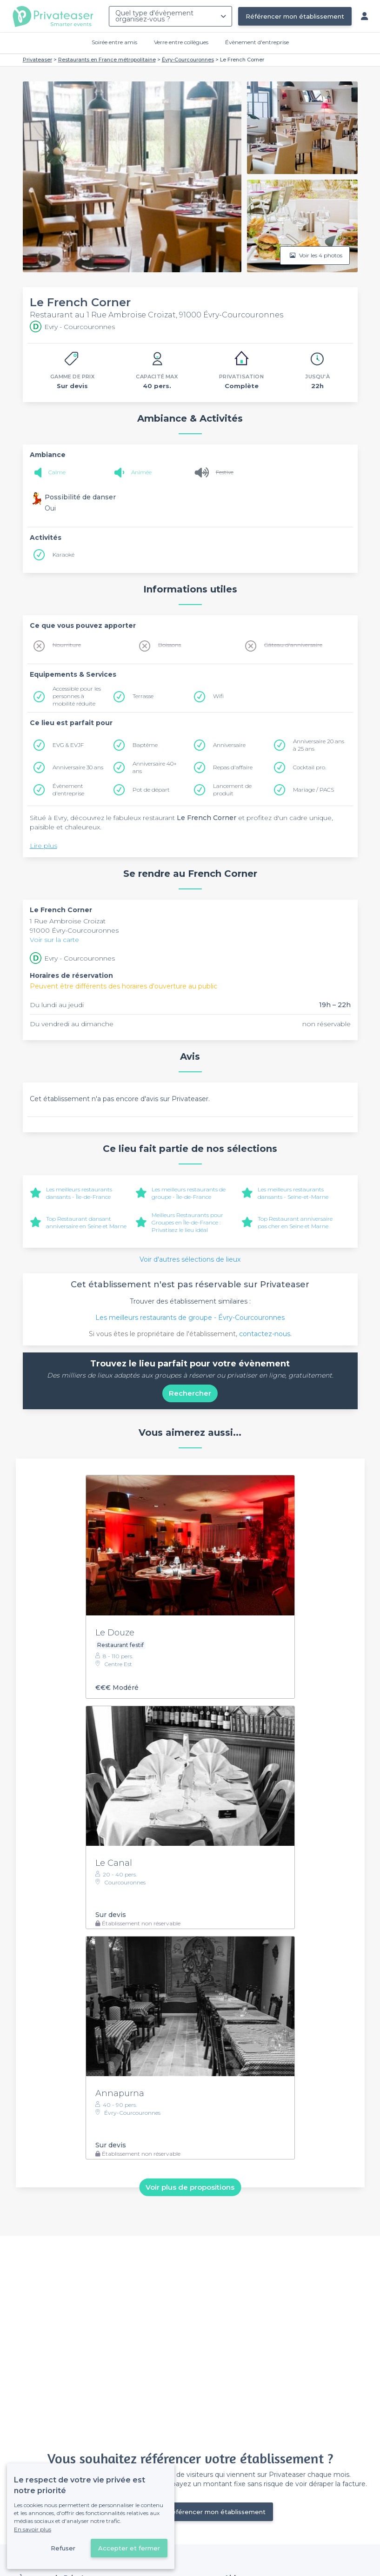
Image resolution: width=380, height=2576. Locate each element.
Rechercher (190, 1393)
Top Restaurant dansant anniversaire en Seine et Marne (86, 1222)
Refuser (63, 2548)
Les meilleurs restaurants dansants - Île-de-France (79, 1193)
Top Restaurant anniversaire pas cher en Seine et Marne (295, 1222)
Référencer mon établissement (295, 16)
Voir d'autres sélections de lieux (190, 1259)
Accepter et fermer (129, 2548)
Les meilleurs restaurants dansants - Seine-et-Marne (293, 1193)
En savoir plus (32, 2529)
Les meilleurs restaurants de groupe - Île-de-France (189, 1193)
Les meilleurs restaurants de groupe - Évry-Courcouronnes (190, 1317)
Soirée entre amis (114, 42)
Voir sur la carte (54, 939)
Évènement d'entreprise (257, 42)
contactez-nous (264, 1334)
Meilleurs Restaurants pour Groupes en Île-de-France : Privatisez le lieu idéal (187, 1222)
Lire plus (43, 845)
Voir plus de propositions (190, 2187)
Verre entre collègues (181, 42)
